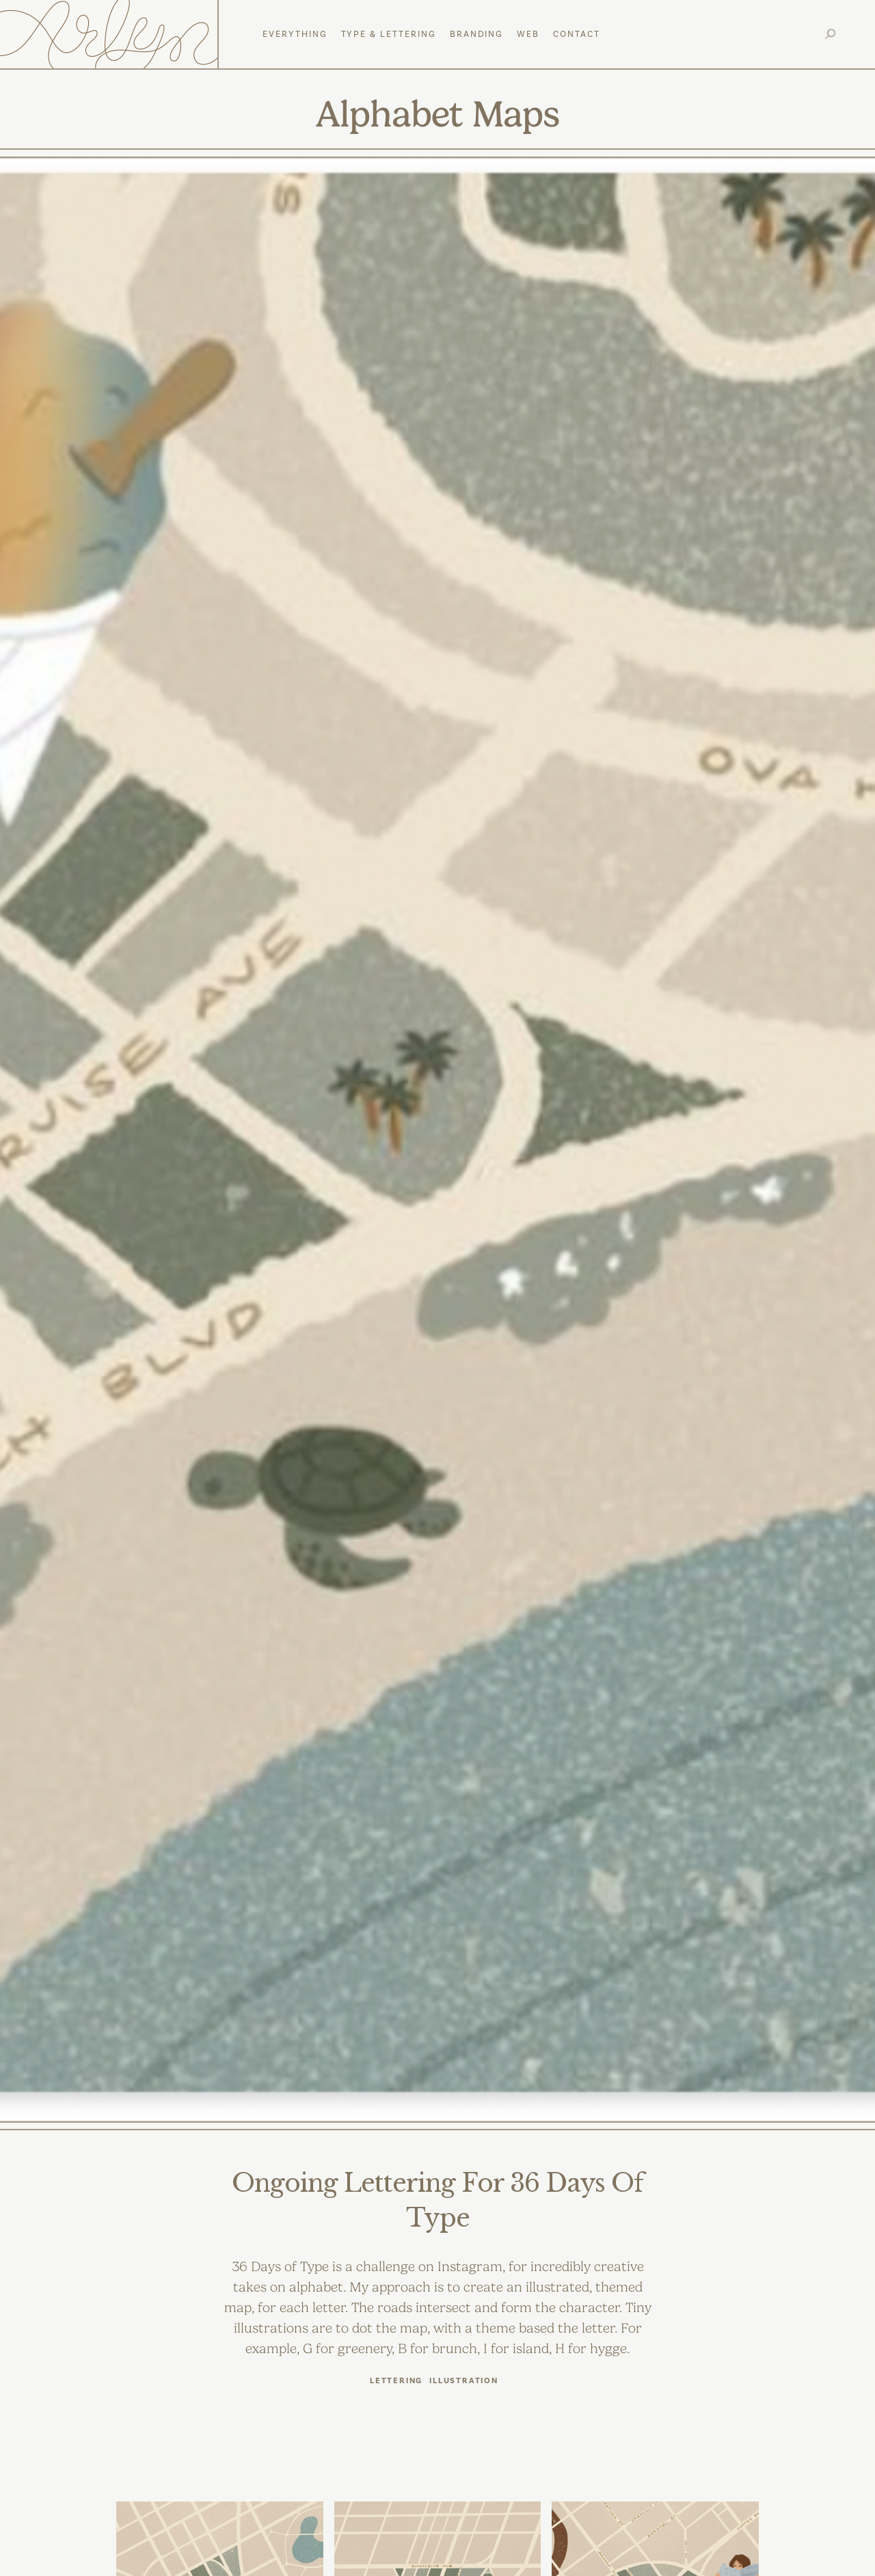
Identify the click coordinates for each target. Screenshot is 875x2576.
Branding (477, 34)
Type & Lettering (388, 34)
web (528, 34)
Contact (576, 34)
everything (294, 34)
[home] (110, 34)
